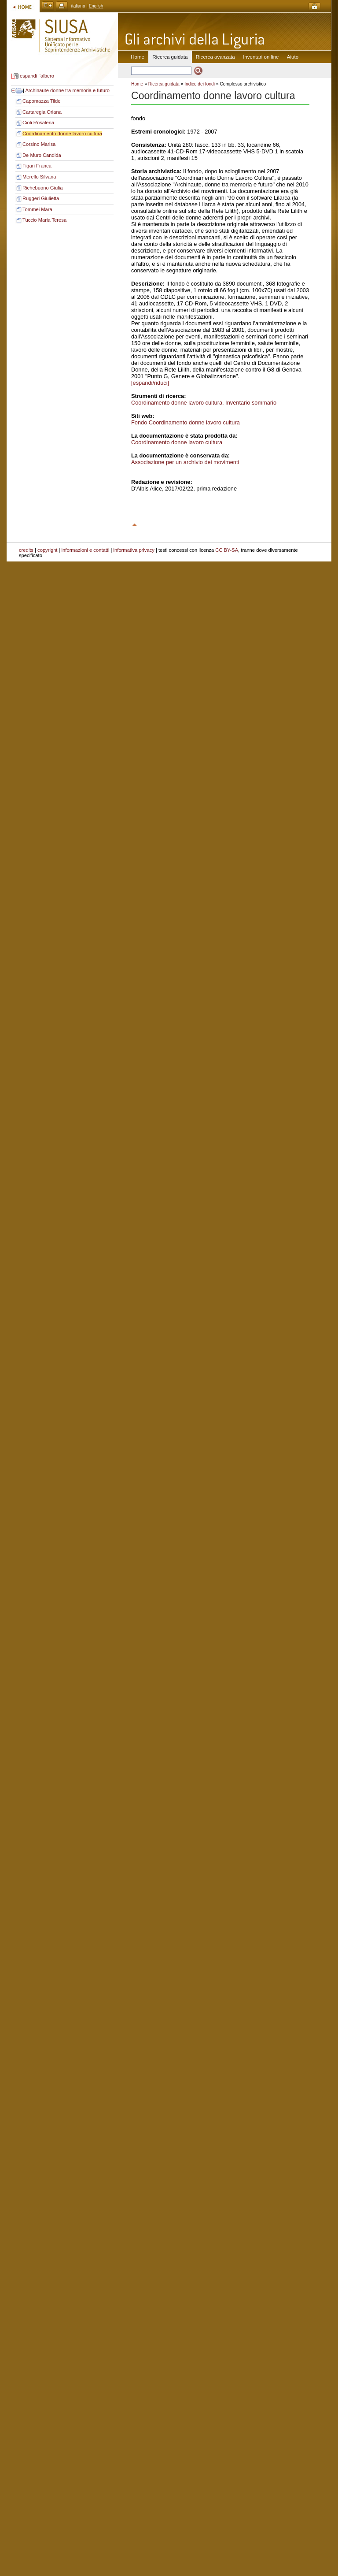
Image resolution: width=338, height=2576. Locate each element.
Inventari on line (261, 56)
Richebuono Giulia (42, 187)
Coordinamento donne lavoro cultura (62, 133)
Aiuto (292, 56)
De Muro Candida (41, 155)
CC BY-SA (226, 550)
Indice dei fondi (199, 84)
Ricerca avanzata (215, 56)
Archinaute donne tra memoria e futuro (67, 90)
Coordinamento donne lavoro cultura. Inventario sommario (203, 402)
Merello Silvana (39, 176)
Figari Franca (36, 165)
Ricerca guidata (164, 84)
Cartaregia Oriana (42, 112)
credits (26, 550)
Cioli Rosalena (38, 122)
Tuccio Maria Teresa (44, 220)
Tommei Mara (37, 209)
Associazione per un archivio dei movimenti (185, 462)
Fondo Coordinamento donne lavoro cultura (185, 422)
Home (137, 56)
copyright (47, 550)
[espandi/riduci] (150, 382)
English (96, 6)
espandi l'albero (37, 76)
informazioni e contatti (86, 550)
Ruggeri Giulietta (40, 198)
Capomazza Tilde (41, 101)
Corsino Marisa (38, 144)
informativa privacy (134, 550)
